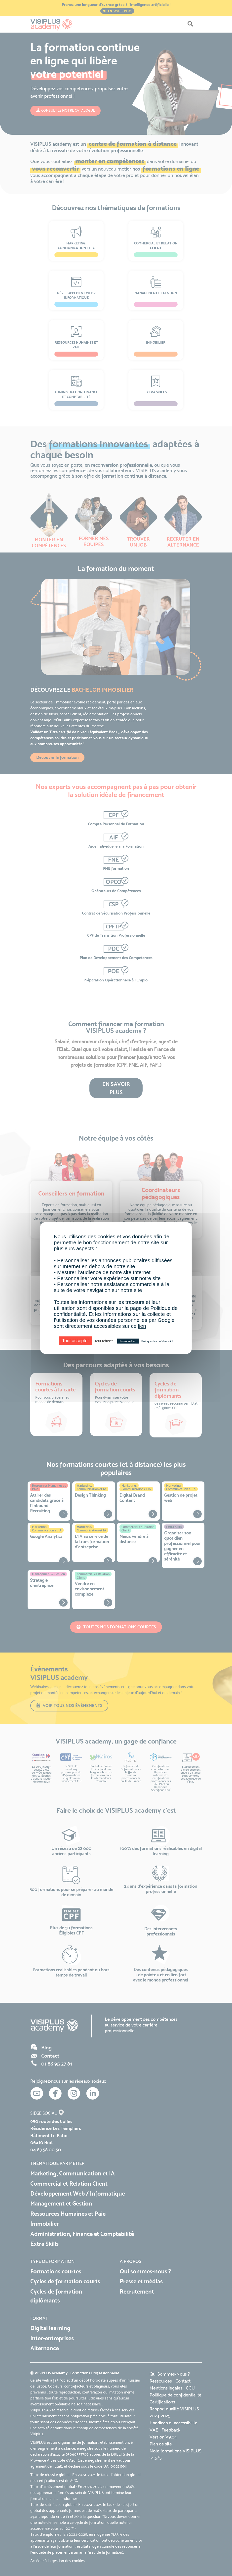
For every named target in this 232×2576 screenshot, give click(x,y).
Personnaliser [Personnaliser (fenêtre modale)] (128, 1341)
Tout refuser (103, 1341)
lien (142, 1326)
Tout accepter (75, 1340)
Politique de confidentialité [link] (157, 1341)
